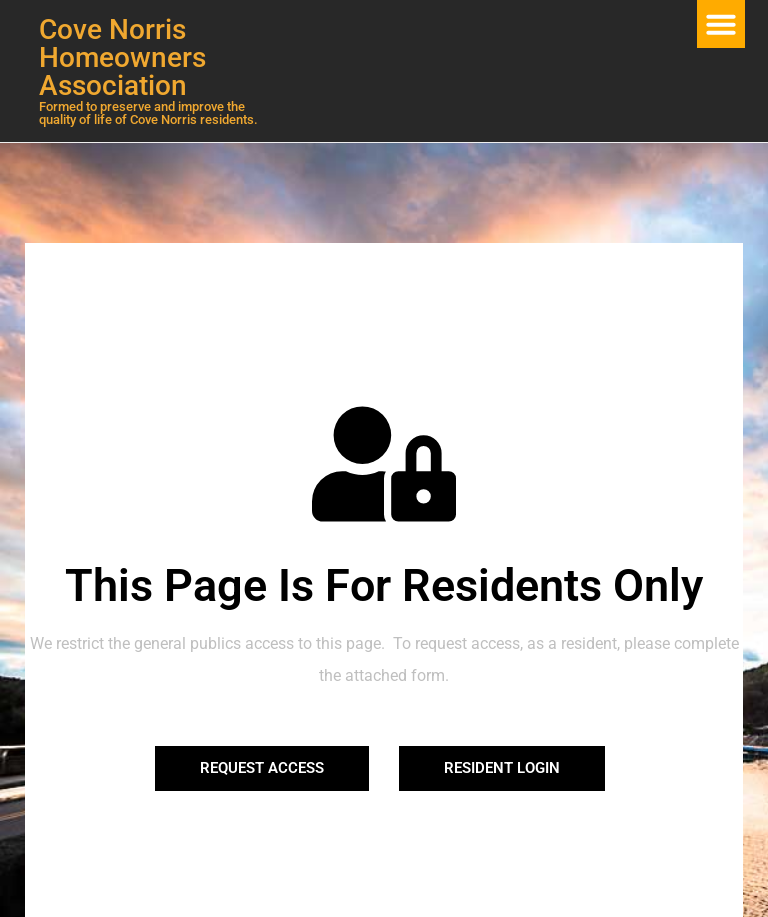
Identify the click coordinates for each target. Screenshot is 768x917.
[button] (721, 24)
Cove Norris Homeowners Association (122, 57)
